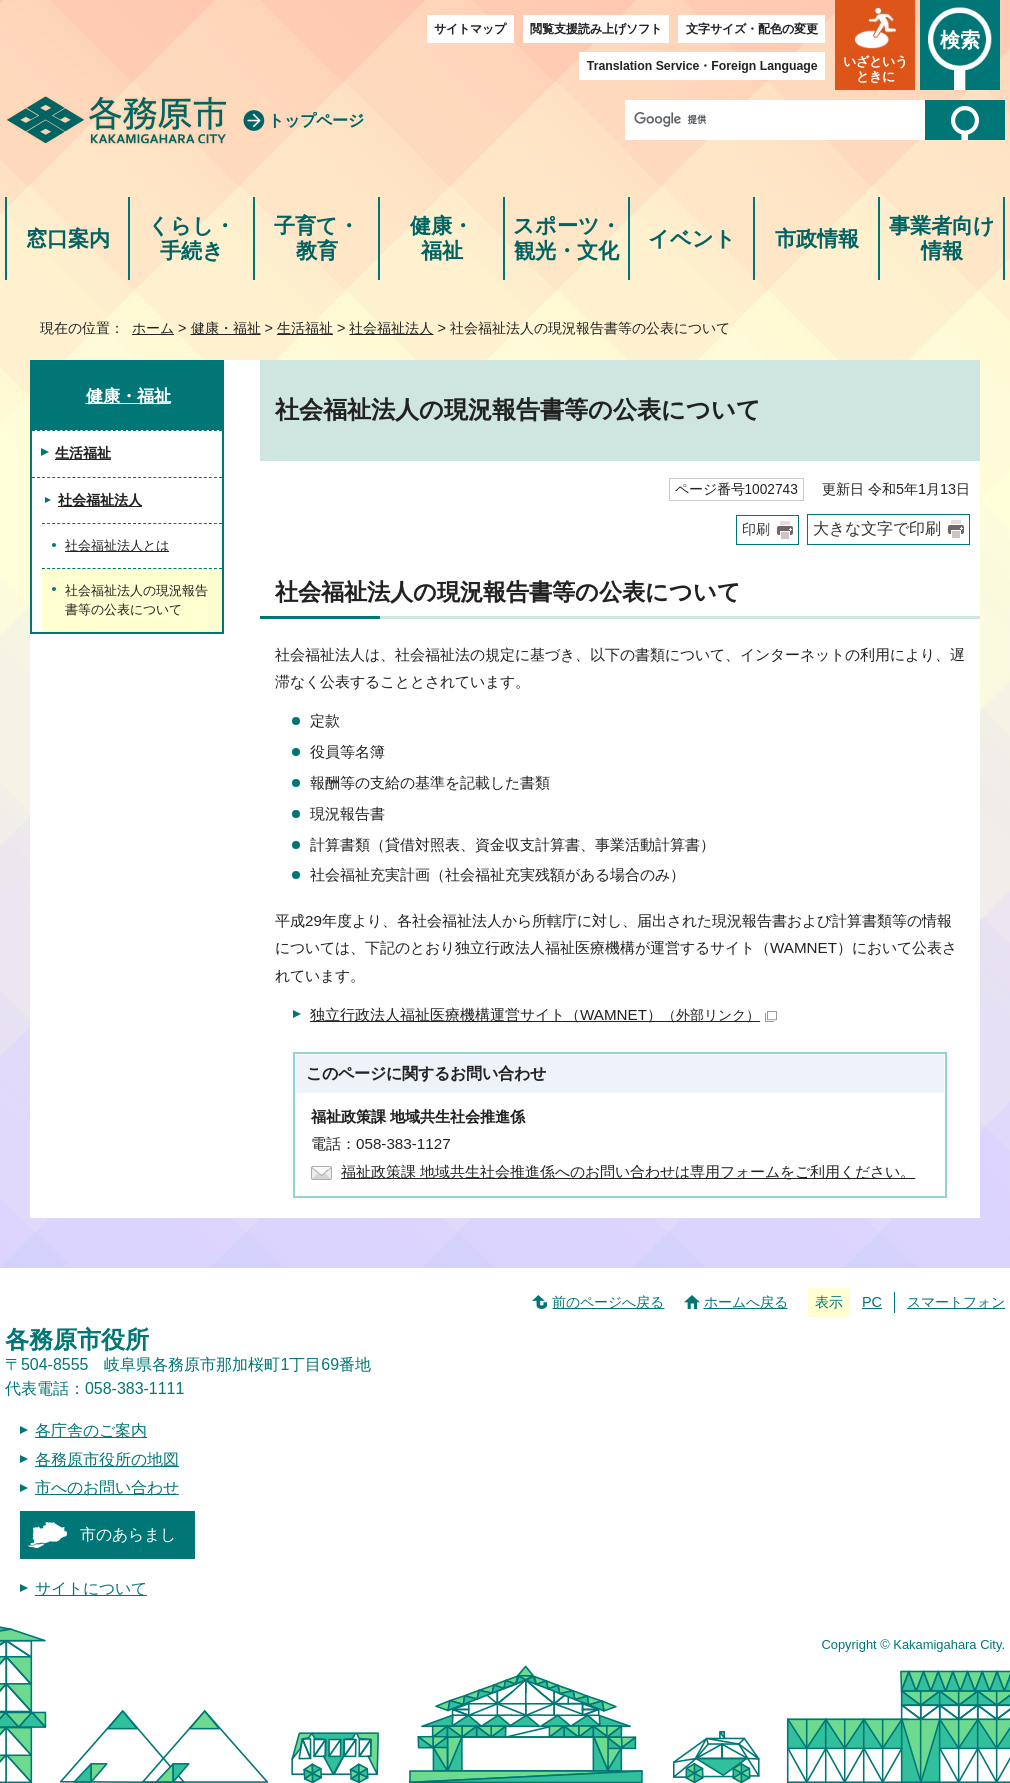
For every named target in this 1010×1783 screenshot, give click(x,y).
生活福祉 (305, 328)
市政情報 (817, 238)
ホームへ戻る (746, 1302)
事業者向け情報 (942, 238)
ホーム (153, 328)
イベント (692, 238)
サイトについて (91, 1588)
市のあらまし (128, 1534)
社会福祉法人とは (117, 545)
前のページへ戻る (608, 1302)
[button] (875, 45)
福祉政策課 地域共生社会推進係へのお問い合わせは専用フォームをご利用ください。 (628, 1171)
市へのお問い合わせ (107, 1487)
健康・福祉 (441, 238)
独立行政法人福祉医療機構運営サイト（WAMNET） (543, 1014)
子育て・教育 (316, 238)
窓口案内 (68, 238)
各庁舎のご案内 (91, 1430)
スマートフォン (956, 1302)
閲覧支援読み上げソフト (596, 29)
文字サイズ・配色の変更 (752, 29)
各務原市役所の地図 (107, 1459)
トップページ (316, 120)
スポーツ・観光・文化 (567, 238)
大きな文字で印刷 (877, 528)
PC (872, 1302)
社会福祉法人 (391, 328)
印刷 (756, 529)
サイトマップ (470, 29)
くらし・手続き (191, 238)
